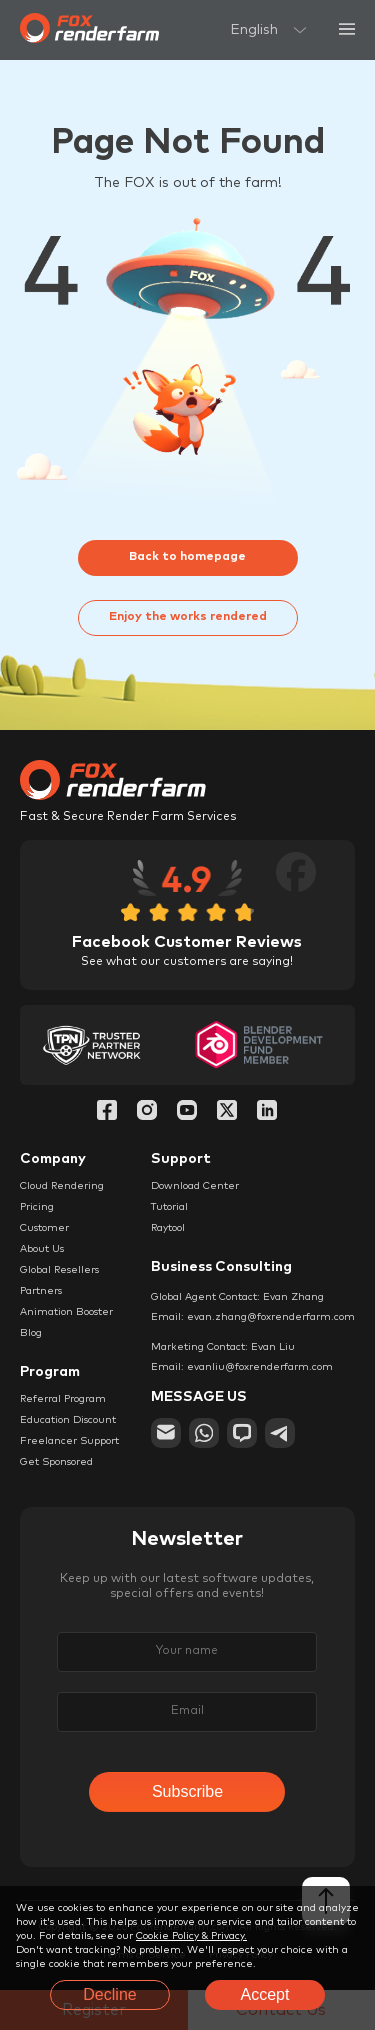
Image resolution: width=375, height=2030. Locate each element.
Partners (41, 1291)
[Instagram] (147, 1112)
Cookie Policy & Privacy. (191, 1936)
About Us (42, 1249)
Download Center (195, 1186)
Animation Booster (66, 1312)
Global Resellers (59, 1270)
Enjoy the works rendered (188, 617)
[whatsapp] (204, 1433)
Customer (44, 1228)
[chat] (242, 1433)
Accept (265, 1994)
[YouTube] (187, 1112)
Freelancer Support (69, 1441)
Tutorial (169, 1207)
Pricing (37, 1207)
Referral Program (63, 1399)
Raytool (168, 1228)
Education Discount (68, 1420)
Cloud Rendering (62, 1186)
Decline (109, 1994)
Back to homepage (187, 557)
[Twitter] (227, 1112)
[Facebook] (107, 1112)
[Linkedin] (267, 1112)
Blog (31, 1333)
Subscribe (187, 1791)
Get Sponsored (56, 1462)
